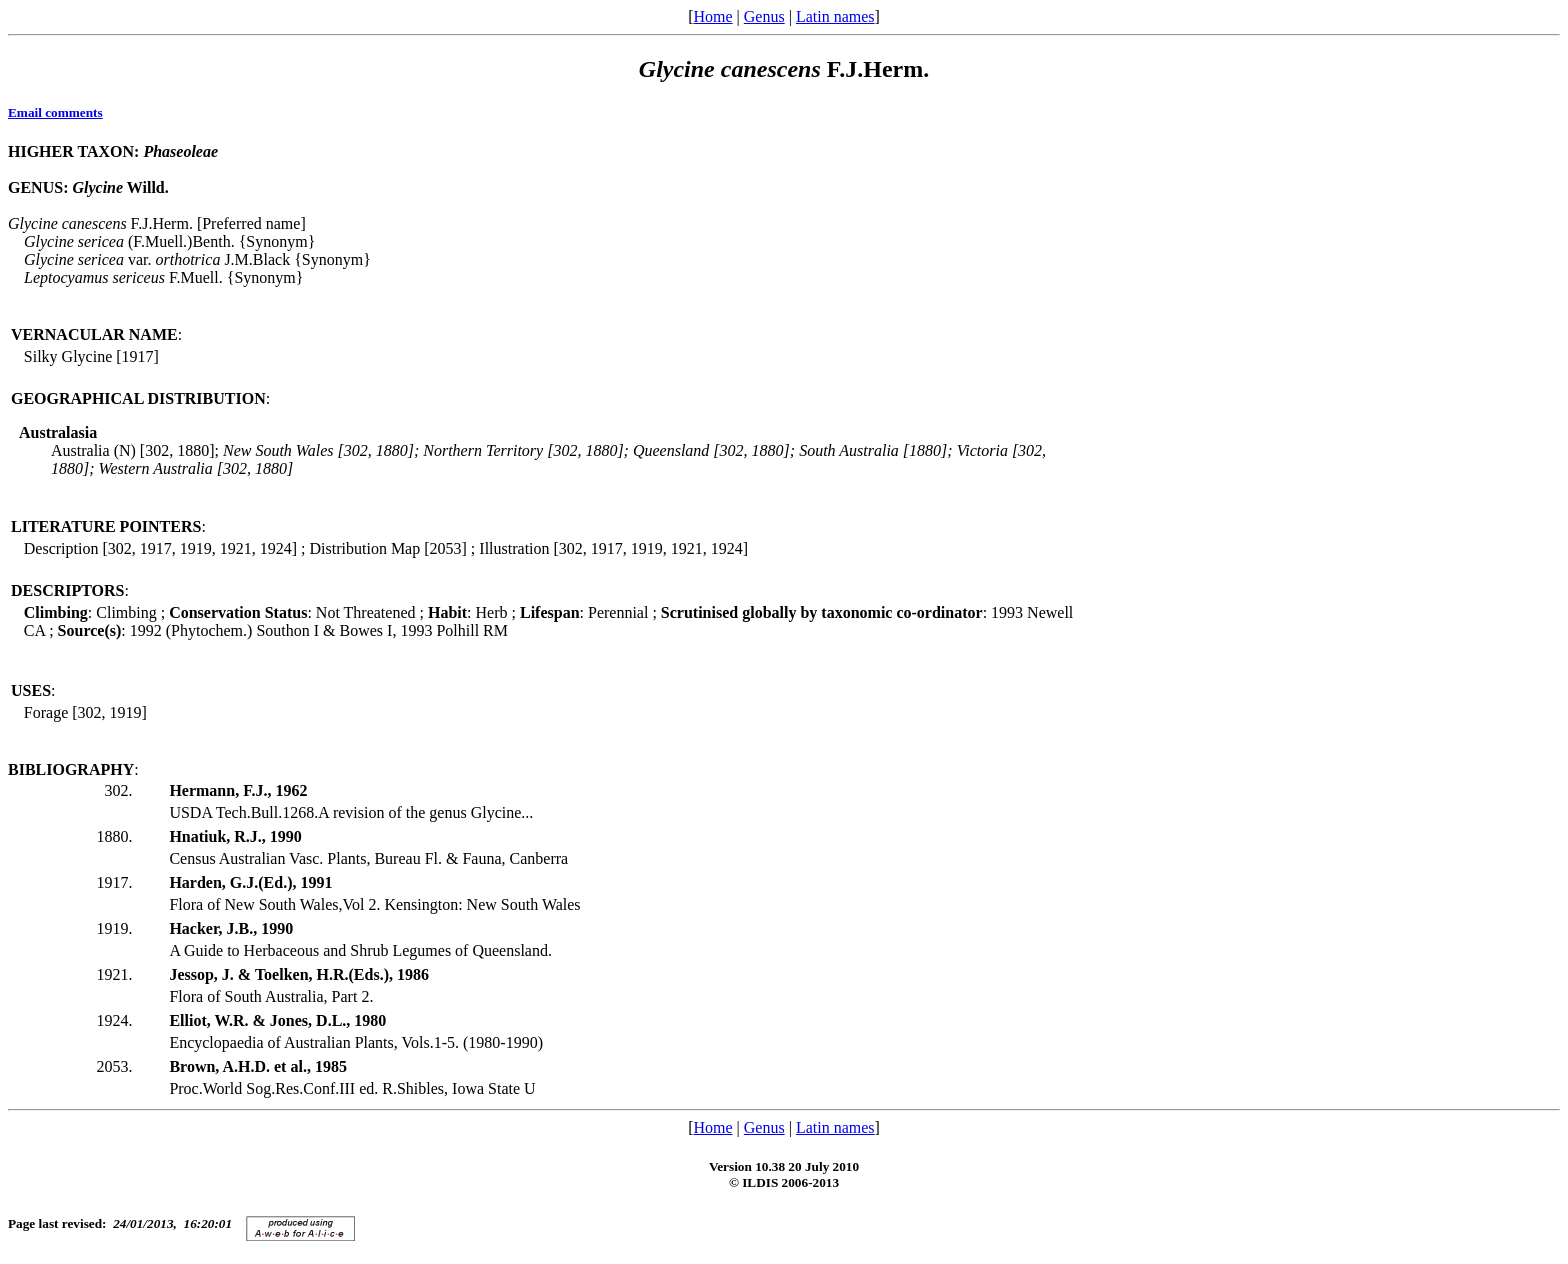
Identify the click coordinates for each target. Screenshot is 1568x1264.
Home (712, 16)
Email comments (55, 112)
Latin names (835, 16)
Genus (764, 16)
